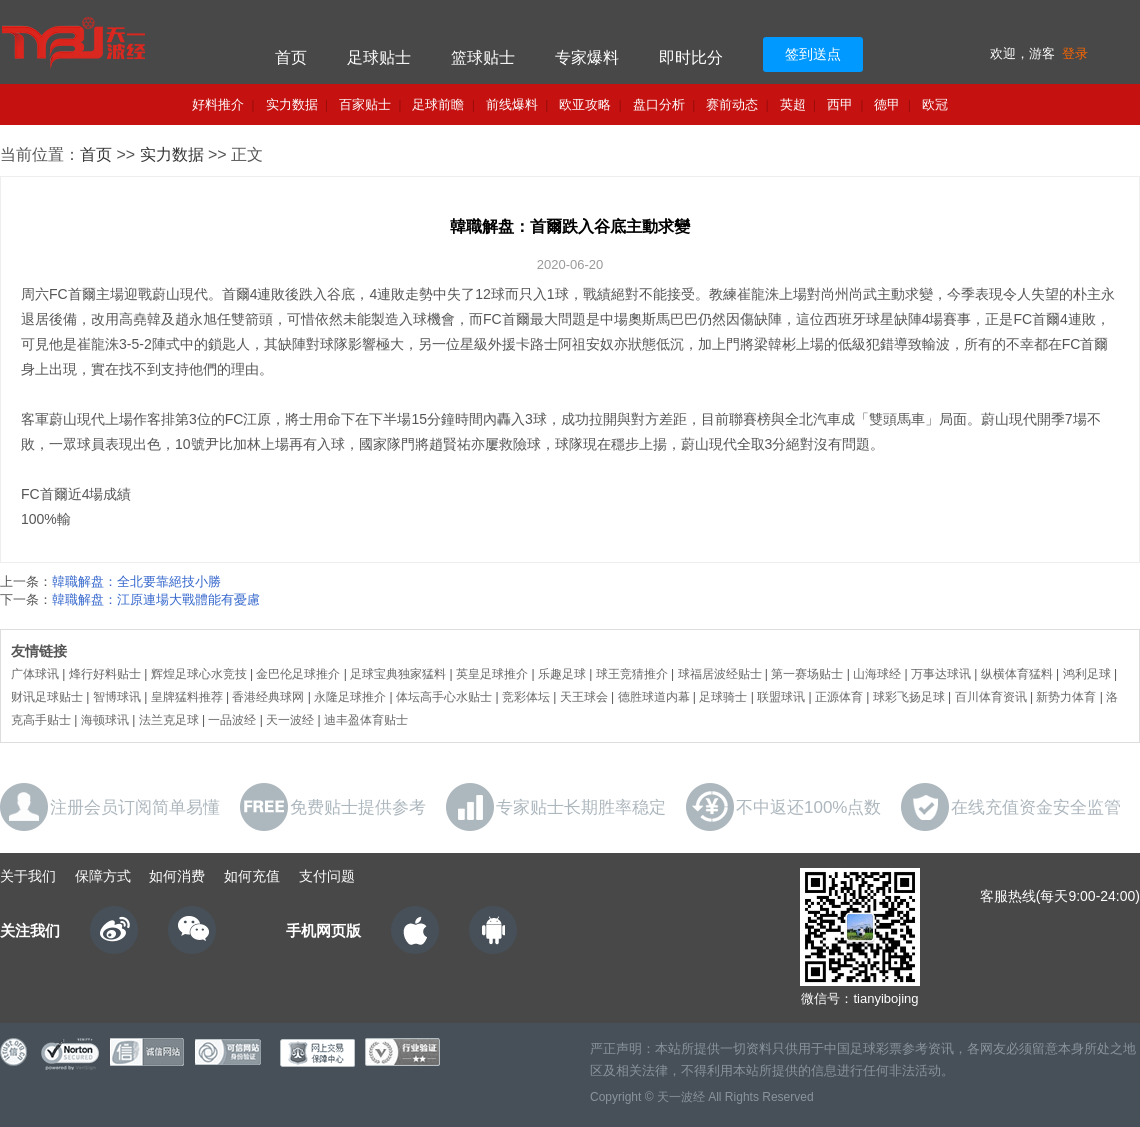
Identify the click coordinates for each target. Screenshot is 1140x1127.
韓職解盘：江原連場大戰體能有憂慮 (156, 599)
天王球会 (584, 697)
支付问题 (327, 876)
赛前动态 (732, 104)
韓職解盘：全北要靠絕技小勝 (136, 581)
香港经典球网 (268, 697)
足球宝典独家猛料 (398, 674)
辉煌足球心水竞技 (199, 674)
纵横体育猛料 (1017, 674)
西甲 (840, 104)
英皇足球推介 (492, 674)
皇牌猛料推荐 (187, 697)
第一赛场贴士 (807, 674)
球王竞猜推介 (632, 674)
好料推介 (218, 104)
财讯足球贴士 (47, 697)
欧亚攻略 (585, 104)
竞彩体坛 (526, 697)
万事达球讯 (941, 674)
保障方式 (103, 876)
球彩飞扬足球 (909, 697)
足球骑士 (723, 697)
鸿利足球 (1087, 674)
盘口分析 (659, 104)
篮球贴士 (483, 57)
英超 (793, 104)
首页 (291, 57)
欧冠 (935, 104)
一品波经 (232, 720)
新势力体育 (1066, 697)
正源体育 (839, 697)
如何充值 (252, 876)
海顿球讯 (105, 720)
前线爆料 (512, 104)
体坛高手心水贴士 (444, 697)
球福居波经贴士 (720, 674)
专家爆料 (587, 57)
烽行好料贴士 (105, 674)
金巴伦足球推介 (298, 674)
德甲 (887, 104)
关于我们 (28, 876)
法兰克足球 (169, 720)
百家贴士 (365, 104)
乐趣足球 (562, 674)
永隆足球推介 (350, 697)
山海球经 (877, 674)
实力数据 (292, 104)
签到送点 (813, 54)
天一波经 (290, 720)
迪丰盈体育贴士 (366, 720)
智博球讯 (117, 697)
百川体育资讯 (991, 697)
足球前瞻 (438, 104)
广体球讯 (35, 674)
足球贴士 (379, 57)
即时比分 (691, 57)
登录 (1075, 53)
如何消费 (177, 876)
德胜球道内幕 (654, 697)
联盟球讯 (781, 697)
